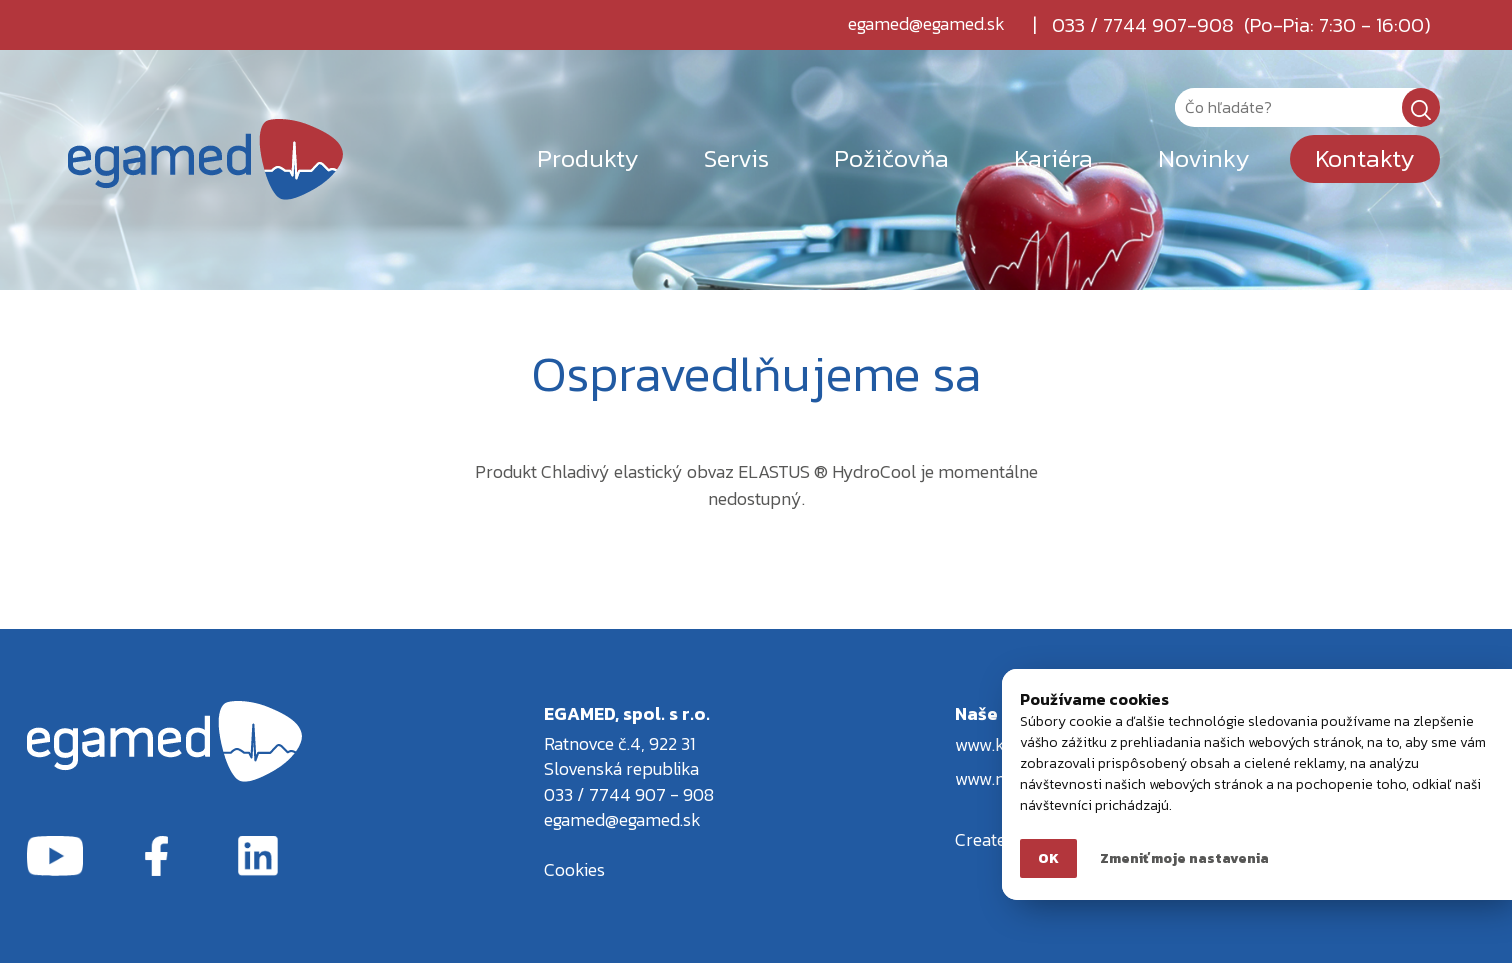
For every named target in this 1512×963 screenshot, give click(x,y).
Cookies (574, 869)
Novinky (1204, 158)
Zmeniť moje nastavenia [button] (1184, 858)
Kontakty (1365, 158)
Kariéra (1053, 158)
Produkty (588, 158)
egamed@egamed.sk (926, 25)
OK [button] (1048, 858)
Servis (736, 158)
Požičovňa (891, 158)
